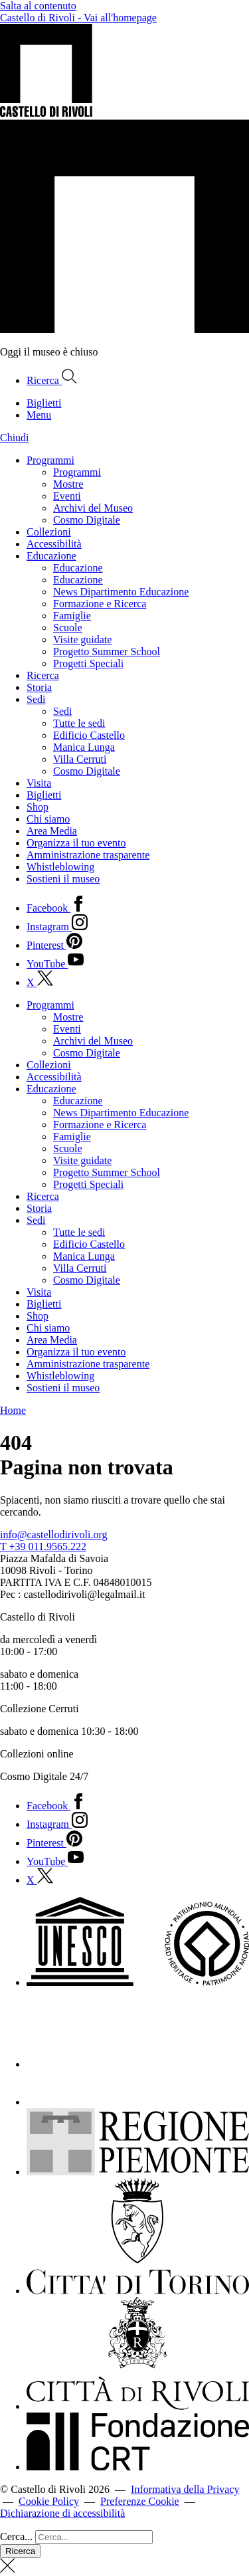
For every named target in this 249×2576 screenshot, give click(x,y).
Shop (37, 807)
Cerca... (16, 2536)
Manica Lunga (84, 747)
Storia (39, 687)
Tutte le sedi (79, 723)
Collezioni (49, 532)
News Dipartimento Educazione (121, 591)
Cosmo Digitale (86, 520)
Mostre (68, 484)
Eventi (67, 496)
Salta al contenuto (38, 5)
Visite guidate (82, 639)
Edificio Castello (89, 735)
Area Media (52, 831)
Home (13, 1410)
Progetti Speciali (88, 663)
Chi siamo (48, 819)
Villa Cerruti (79, 759)
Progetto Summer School (106, 651)
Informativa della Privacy (185, 2489)
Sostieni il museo (63, 878)
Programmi (50, 460)
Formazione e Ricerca (99, 603)
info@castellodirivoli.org (54, 1534)
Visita (39, 783)
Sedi (36, 699)
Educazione (51, 555)
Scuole (67, 627)
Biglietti (44, 795)
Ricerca (43, 675)
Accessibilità (54, 543)
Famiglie (72, 615)
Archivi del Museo (93, 508)
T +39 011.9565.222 (43, 1546)
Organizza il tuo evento (76, 842)
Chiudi (14, 437)
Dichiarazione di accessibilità (62, 2513)
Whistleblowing (60, 866)
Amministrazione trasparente (88, 854)
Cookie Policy (49, 2501)
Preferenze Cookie (139, 2501)
